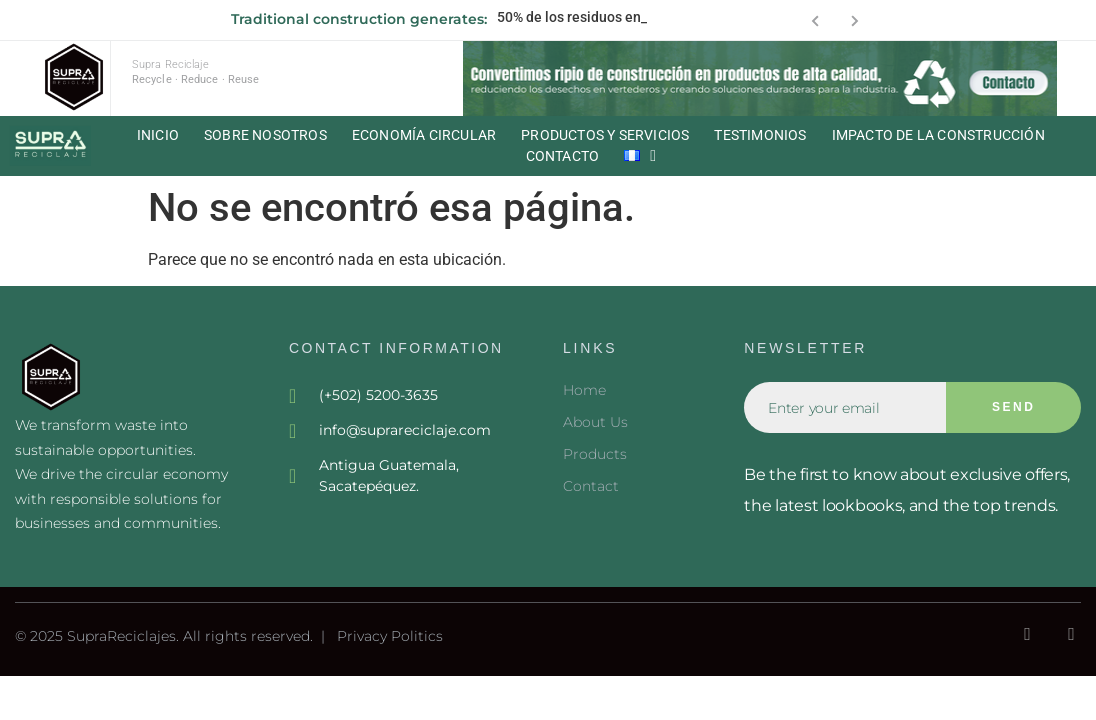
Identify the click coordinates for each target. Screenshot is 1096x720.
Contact (591, 486)
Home (584, 390)
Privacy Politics (390, 636)
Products (595, 454)
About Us (595, 422)
